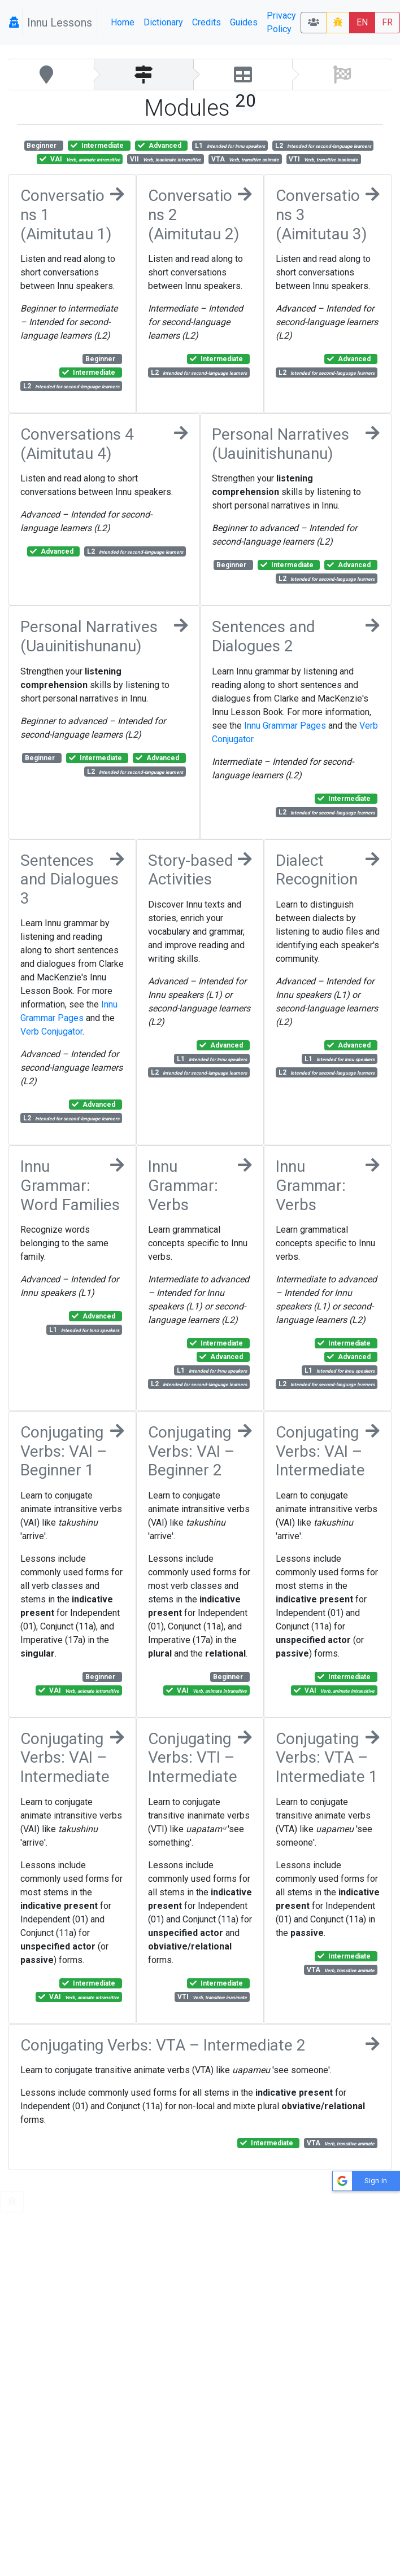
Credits (206, 22)
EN (362, 22)
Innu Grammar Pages (285, 725)
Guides (244, 22)
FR (387, 22)
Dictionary (163, 22)
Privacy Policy (281, 22)
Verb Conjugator (51, 1031)
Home (122, 22)
